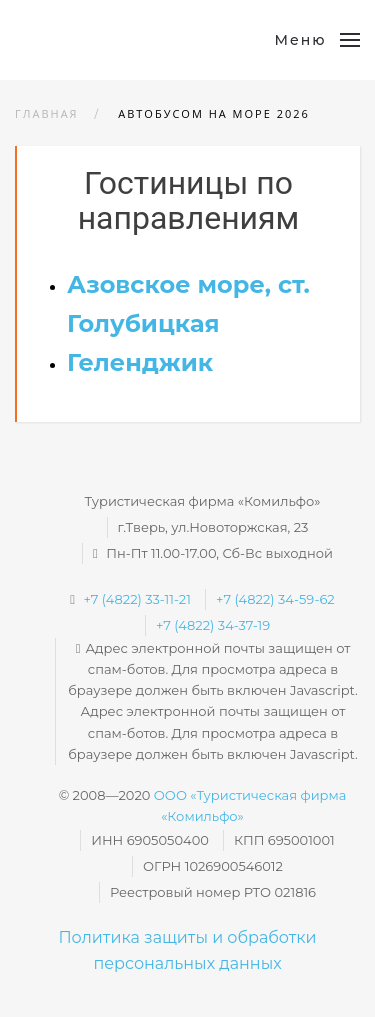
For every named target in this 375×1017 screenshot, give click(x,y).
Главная (47, 113)
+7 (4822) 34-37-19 (213, 625)
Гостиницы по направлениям (189, 200)
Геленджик (140, 362)
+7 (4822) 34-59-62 (275, 599)
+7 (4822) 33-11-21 (137, 599)
